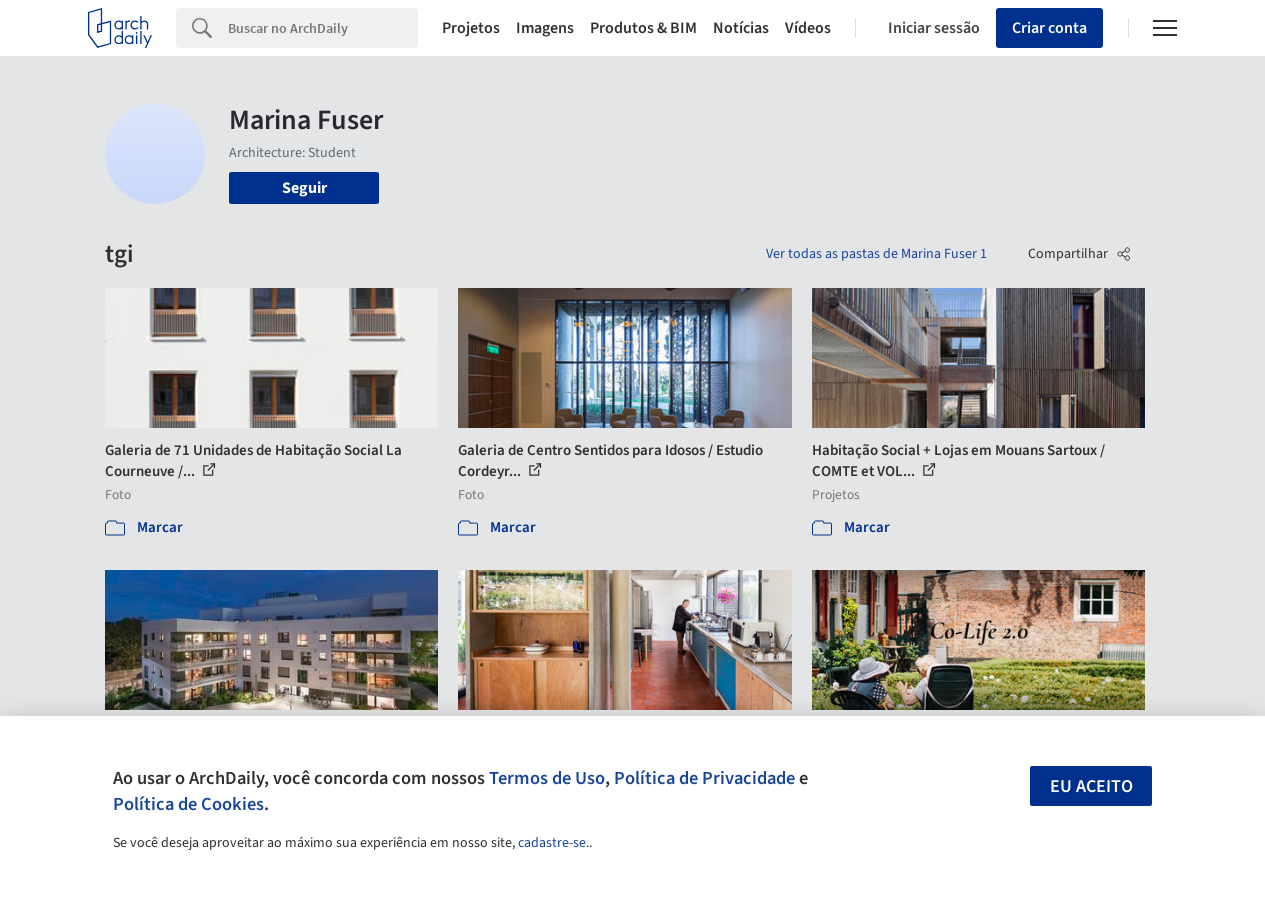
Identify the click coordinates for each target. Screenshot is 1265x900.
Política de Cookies (188, 804)
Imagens (545, 28)
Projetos (471, 28)
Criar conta (1049, 28)
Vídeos (808, 28)
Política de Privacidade (704, 778)
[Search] (323, 28)
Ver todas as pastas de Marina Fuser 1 (876, 254)
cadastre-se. (553, 843)
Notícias (741, 28)
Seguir (304, 188)
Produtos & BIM (643, 28)
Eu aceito (1091, 786)
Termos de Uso (547, 778)
